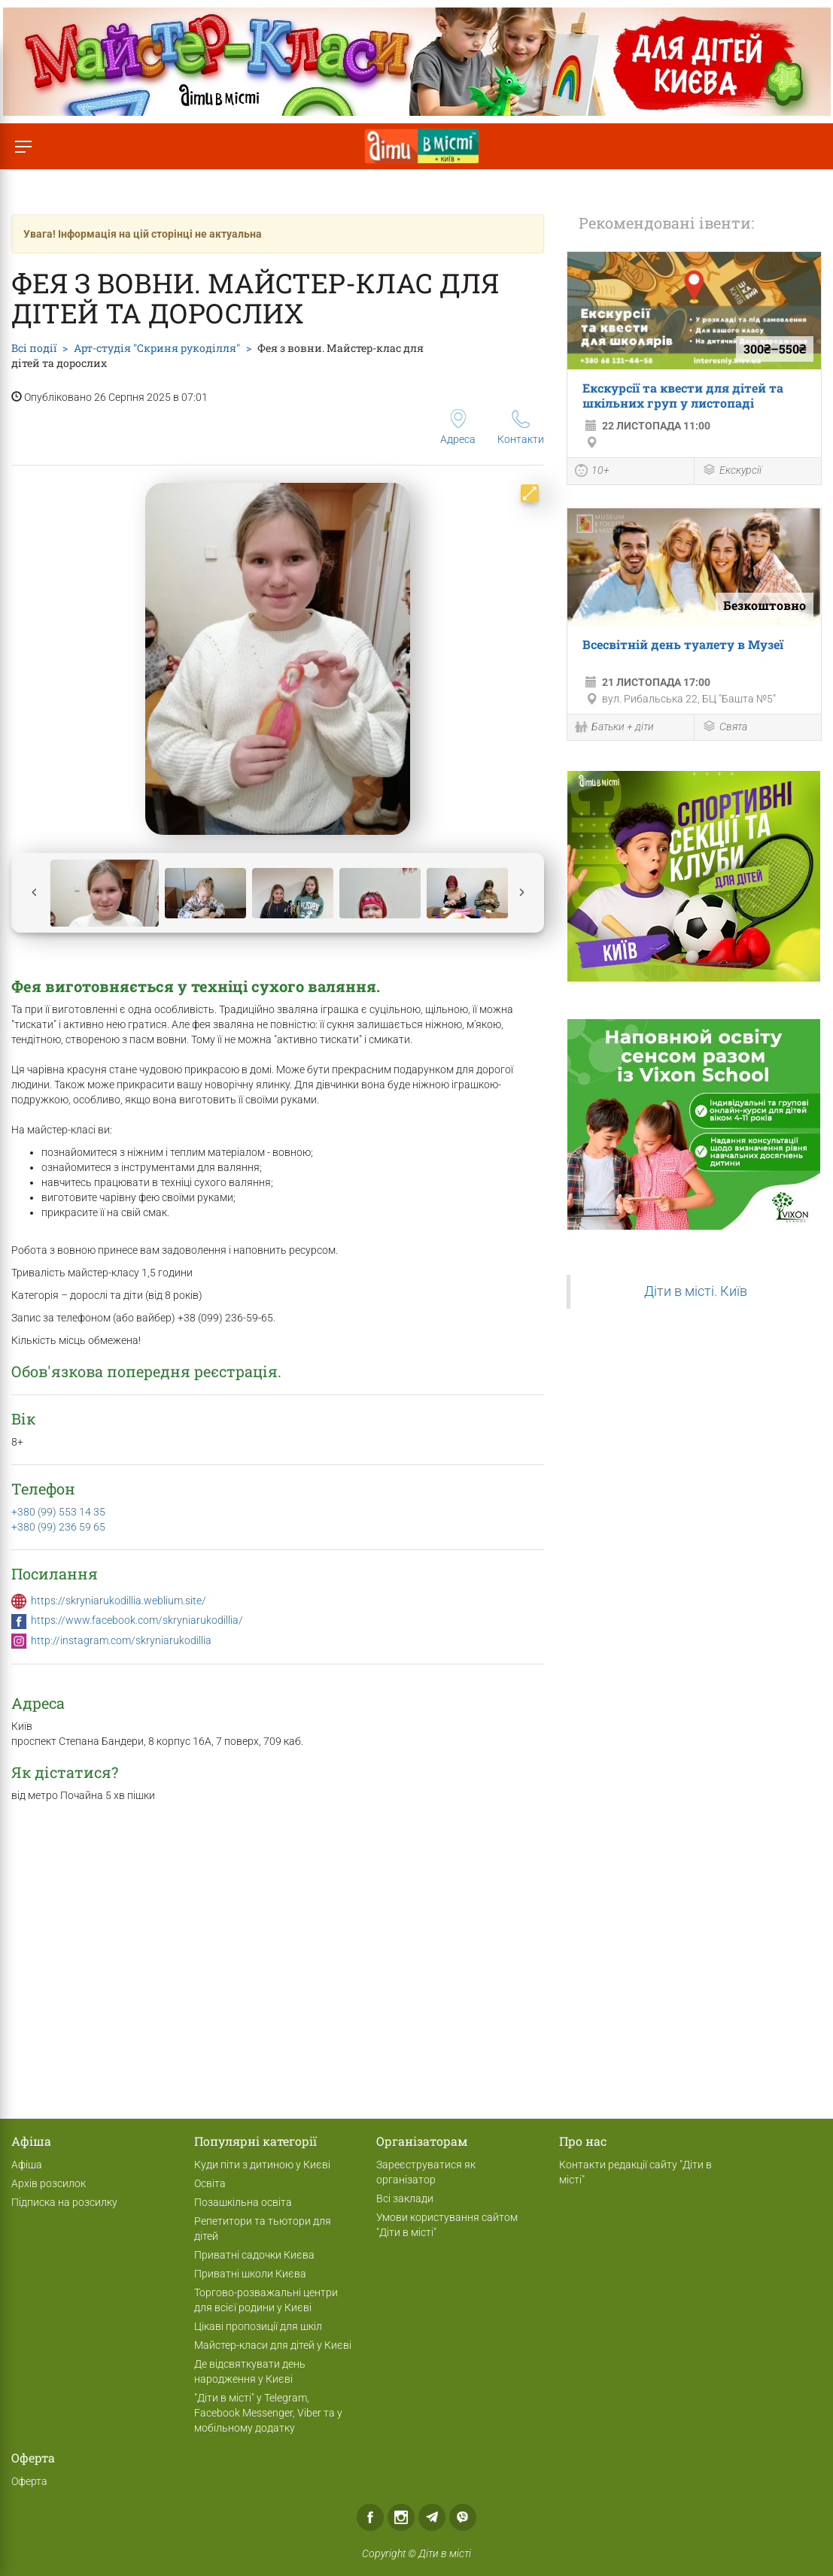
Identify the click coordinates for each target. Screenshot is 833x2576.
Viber (462, 2517)
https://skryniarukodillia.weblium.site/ (118, 1600)
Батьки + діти (614, 728)
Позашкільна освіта (243, 2202)
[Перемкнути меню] (23, 146)
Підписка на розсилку (64, 2202)
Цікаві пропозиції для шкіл (258, 2326)
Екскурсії (732, 471)
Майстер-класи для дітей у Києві (272, 2345)
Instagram (401, 2517)
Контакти (520, 427)
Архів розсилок (48, 2183)
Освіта (210, 2183)
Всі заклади (404, 2198)
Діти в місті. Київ (695, 1291)
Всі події (33, 348)
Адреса (458, 427)
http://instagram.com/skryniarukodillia (121, 1640)
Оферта (29, 2481)
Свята (724, 727)
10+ (592, 472)
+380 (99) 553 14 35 (58, 1512)
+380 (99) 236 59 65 (58, 1527)
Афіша (26, 2165)
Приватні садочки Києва (254, 2255)
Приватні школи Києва (250, 2274)
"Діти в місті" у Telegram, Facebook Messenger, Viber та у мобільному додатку (268, 2413)
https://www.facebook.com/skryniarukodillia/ (137, 1620)
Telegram (431, 2517)
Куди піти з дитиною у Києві (262, 2165)
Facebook (370, 2517)
